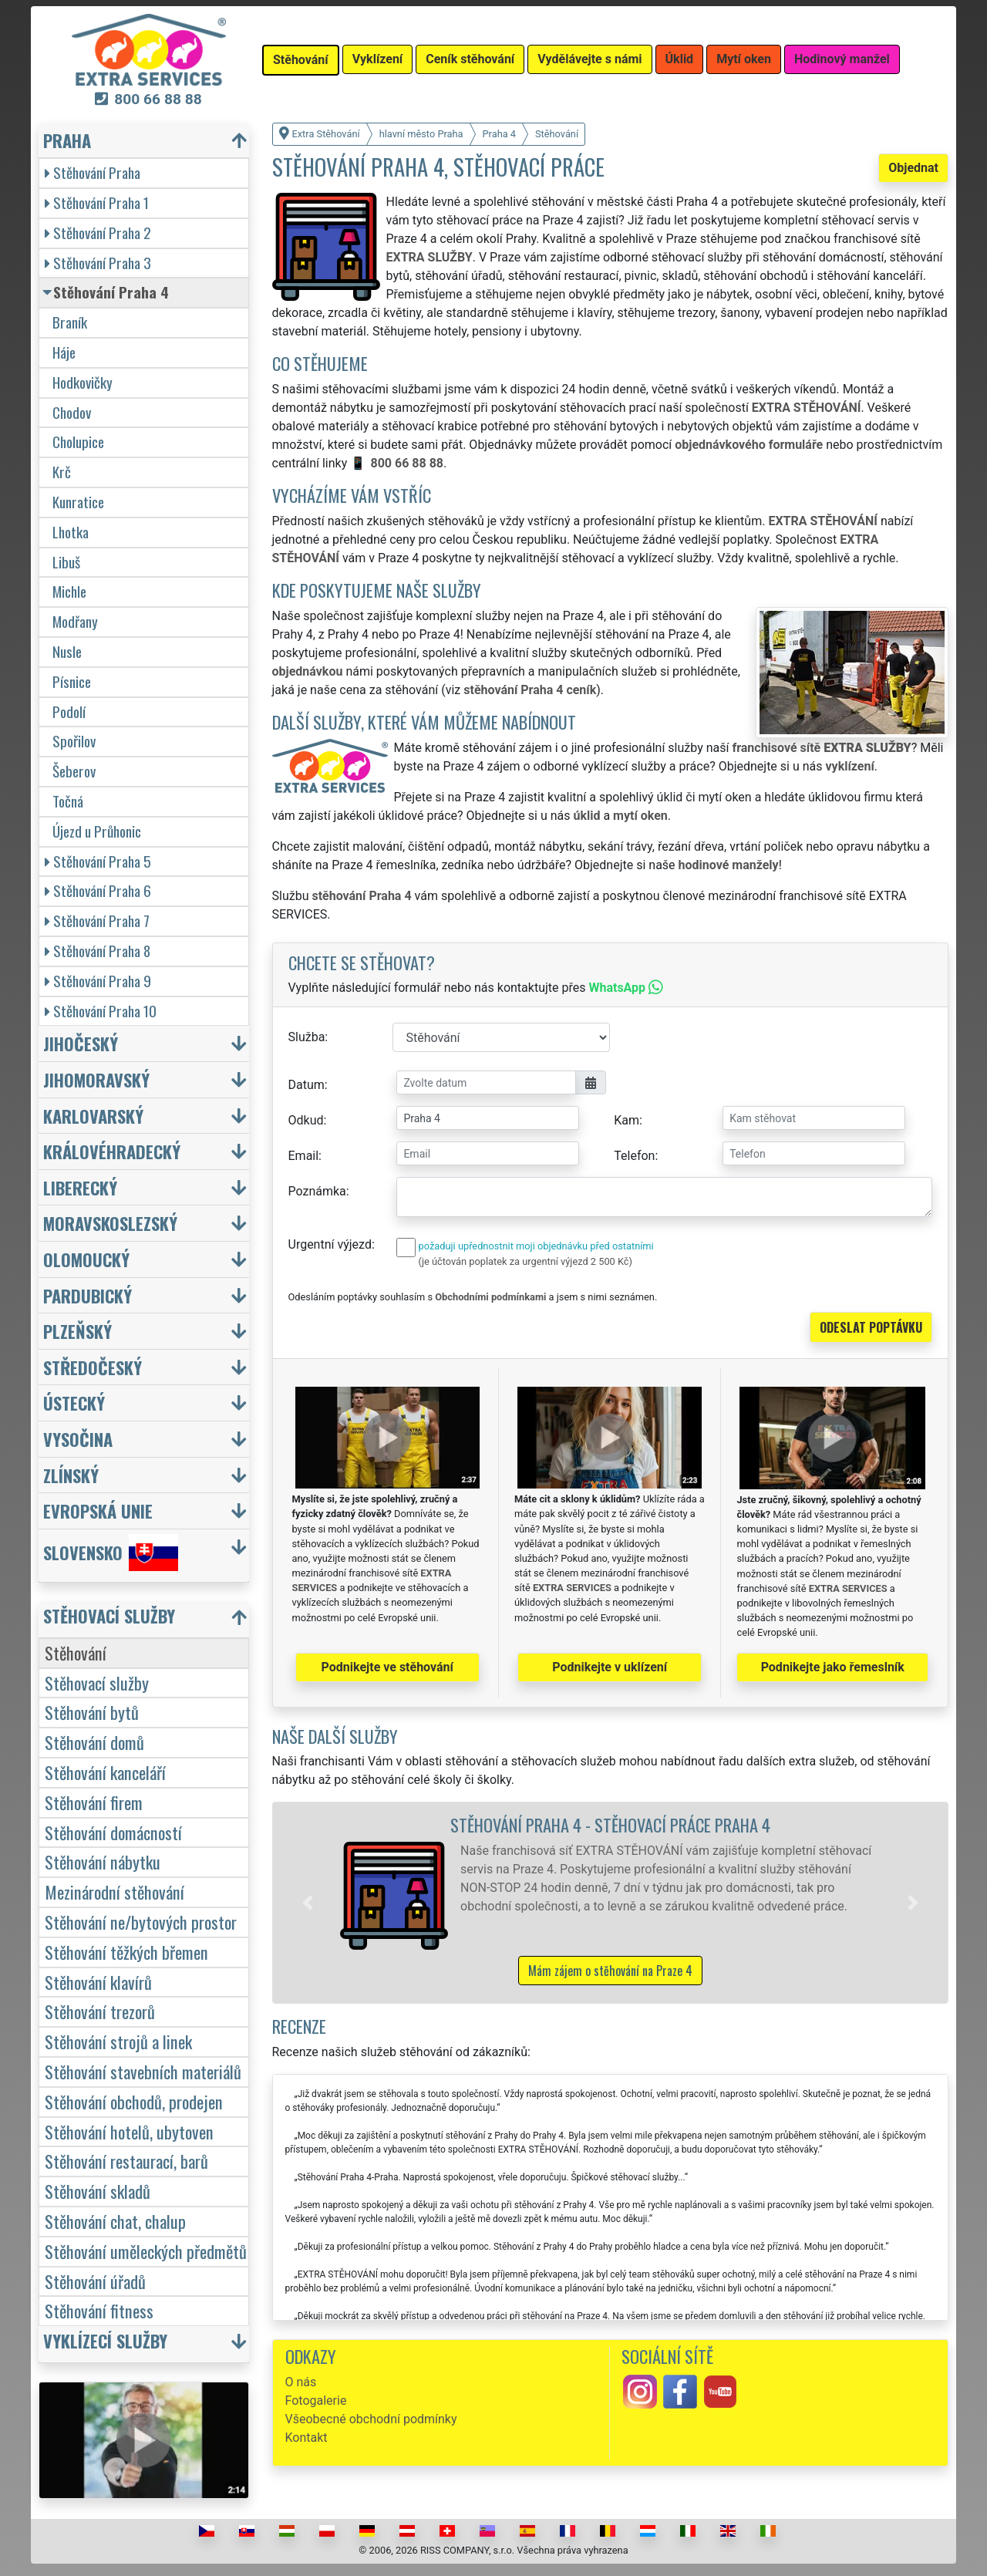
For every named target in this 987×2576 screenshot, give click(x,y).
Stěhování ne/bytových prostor (141, 1921)
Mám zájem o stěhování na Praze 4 (610, 1970)
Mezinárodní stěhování (114, 1891)
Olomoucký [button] (86, 1259)
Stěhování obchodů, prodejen (134, 2101)
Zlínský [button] (71, 1475)
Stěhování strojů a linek (118, 2041)
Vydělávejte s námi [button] (589, 59)
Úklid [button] (679, 59)
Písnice (71, 681)
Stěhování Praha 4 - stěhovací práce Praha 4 (610, 1824)
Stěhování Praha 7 (97, 920)
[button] (307, 1902)
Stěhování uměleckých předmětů (146, 2251)
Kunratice (78, 502)
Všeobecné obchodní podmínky (371, 2419)
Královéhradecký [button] (111, 1151)
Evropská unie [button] (98, 1510)
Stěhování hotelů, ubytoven (129, 2131)
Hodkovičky (82, 382)
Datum (306, 1084)
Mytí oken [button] (743, 59)
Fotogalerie (316, 2400)
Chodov (71, 412)
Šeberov (74, 771)
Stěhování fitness (99, 2310)
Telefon (634, 1155)
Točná (67, 801)
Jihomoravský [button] (96, 1079)
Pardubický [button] (87, 1295)
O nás (301, 2382)
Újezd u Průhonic (96, 831)
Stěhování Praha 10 (101, 1011)
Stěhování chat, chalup (115, 2221)
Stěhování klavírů (98, 1981)
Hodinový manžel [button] (842, 59)
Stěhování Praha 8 (97, 950)
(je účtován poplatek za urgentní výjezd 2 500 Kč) (525, 1261)
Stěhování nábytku (102, 1861)
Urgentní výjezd (330, 1244)
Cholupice (78, 441)
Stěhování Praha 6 (98, 890)
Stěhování (75, 1652)
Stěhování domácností (113, 1832)
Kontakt (306, 2437)
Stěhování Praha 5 (98, 861)
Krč (61, 471)
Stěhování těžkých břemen (126, 1951)
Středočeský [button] (92, 1367)
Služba (306, 1037)
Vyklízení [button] (377, 59)
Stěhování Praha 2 (98, 232)
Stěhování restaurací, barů (126, 2160)
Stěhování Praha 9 (98, 980)
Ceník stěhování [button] (470, 59)
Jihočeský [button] (80, 1043)
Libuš (66, 562)
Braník (69, 322)
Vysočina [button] (78, 1439)
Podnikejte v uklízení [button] (609, 1667)
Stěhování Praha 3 (98, 262)
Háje (64, 352)
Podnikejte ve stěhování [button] (387, 1667)
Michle (69, 591)
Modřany (75, 621)
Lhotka (70, 532)
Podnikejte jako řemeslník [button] (832, 1667)
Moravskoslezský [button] (110, 1223)
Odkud (306, 1120)
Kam (626, 1120)
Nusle (67, 651)
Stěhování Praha (92, 172)
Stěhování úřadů (95, 2281)
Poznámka (317, 1191)
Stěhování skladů (97, 2190)
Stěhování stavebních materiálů (143, 2071)
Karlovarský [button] (93, 1115)
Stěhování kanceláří (105, 1772)
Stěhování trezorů (100, 2011)
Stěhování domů (94, 1742)
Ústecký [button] (74, 1402)
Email (303, 1155)
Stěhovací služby (97, 1682)
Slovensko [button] (110, 1552)
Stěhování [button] (300, 59)
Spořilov (74, 741)
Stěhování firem (94, 1802)
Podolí (69, 711)
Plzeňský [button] (77, 1331)
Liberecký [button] (80, 1187)
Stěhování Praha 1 (97, 202)
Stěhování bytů (92, 1712)
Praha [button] (67, 140)
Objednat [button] (913, 167)
